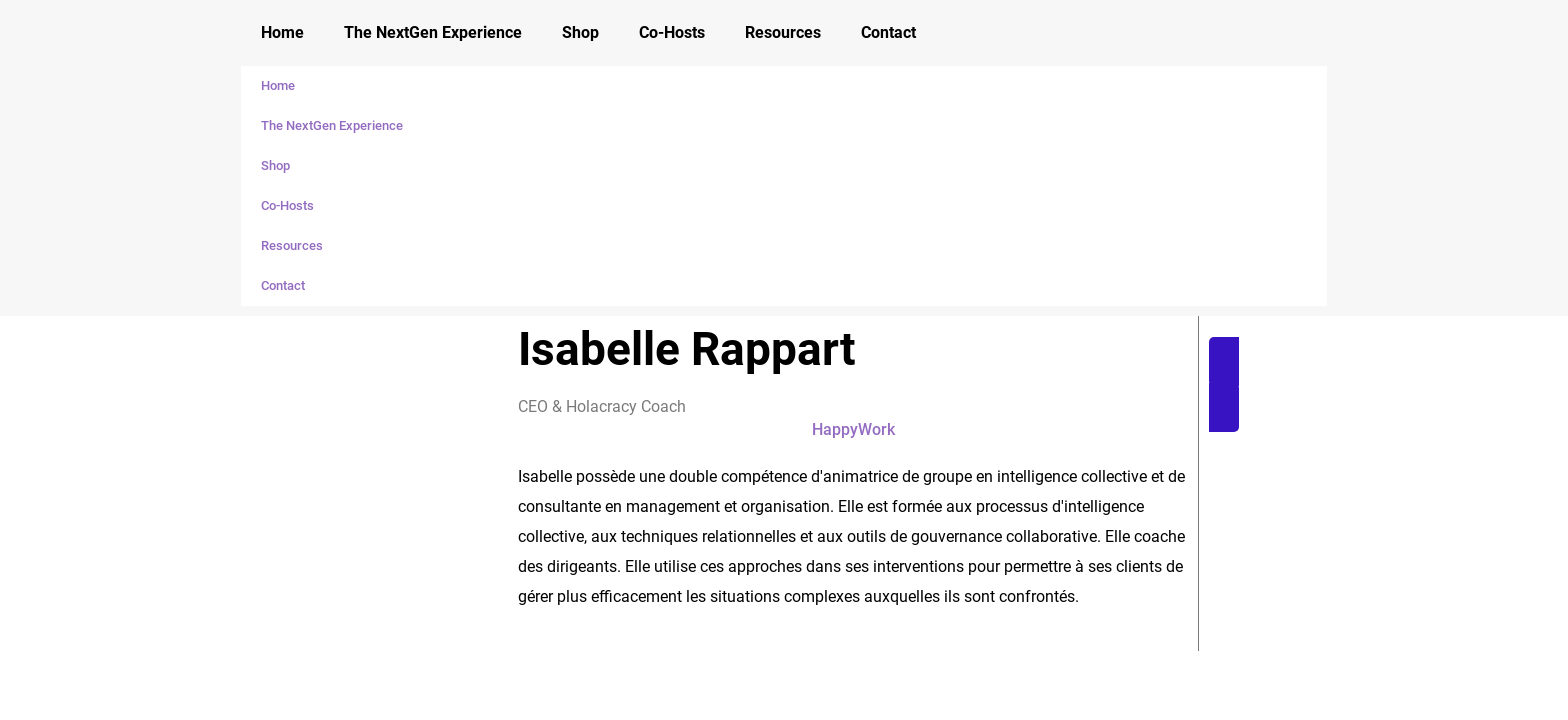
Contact (888, 32)
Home (282, 32)
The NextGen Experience (433, 32)
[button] (1334, 384)
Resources (783, 32)
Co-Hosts (672, 32)
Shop (580, 32)
